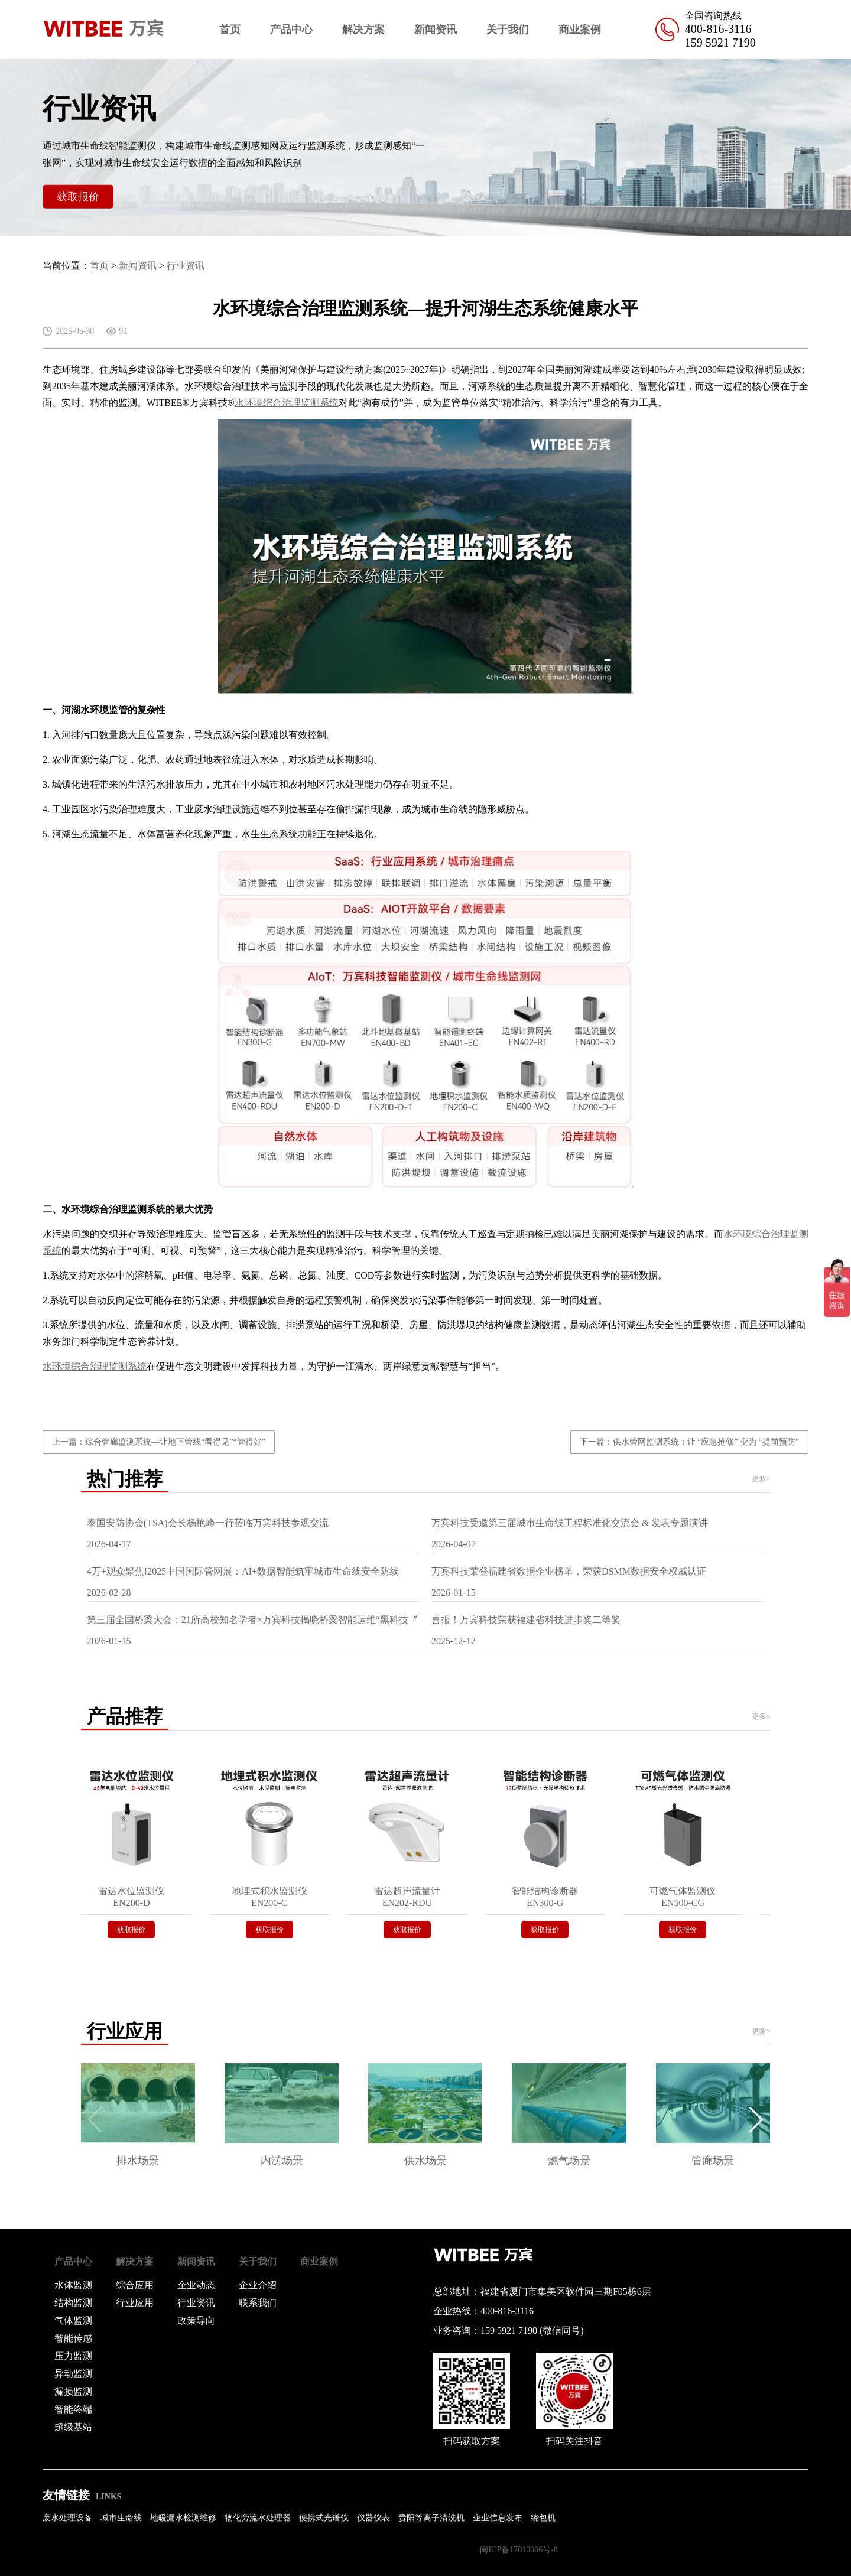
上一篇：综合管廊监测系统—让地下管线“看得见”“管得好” (158, 1441)
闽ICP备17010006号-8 (518, 2549)
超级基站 (73, 2427)
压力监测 (73, 2356)
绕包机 (543, 2517)
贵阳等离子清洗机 (431, 2517)
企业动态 (196, 2285)
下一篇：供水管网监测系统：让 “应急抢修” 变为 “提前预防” (689, 1441)
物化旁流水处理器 (258, 2517)
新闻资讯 (435, 29)
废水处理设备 (67, 2517)
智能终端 (73, 2409)
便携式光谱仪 (324, 2517)
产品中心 (291, 29)
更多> (761, 1479)
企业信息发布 (497, 2517)
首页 (230, 29)
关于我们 (507, 29)
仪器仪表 (373, 2517)
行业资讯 (185, 266)
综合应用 (135, 2285)
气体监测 (73, 2320)
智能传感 (73, 2338)
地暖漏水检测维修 (183, 2517)
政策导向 (196, 2320)
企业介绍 (258, 2285)
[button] (756, 2120)
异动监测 (73, 2374)
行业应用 (135, 2303)
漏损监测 (73, 2391)
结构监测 (73, 2303)
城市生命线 (121, 2517)
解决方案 (363, 29)
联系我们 (258, 2303)
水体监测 (73, 2285)
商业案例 (579, 29)
